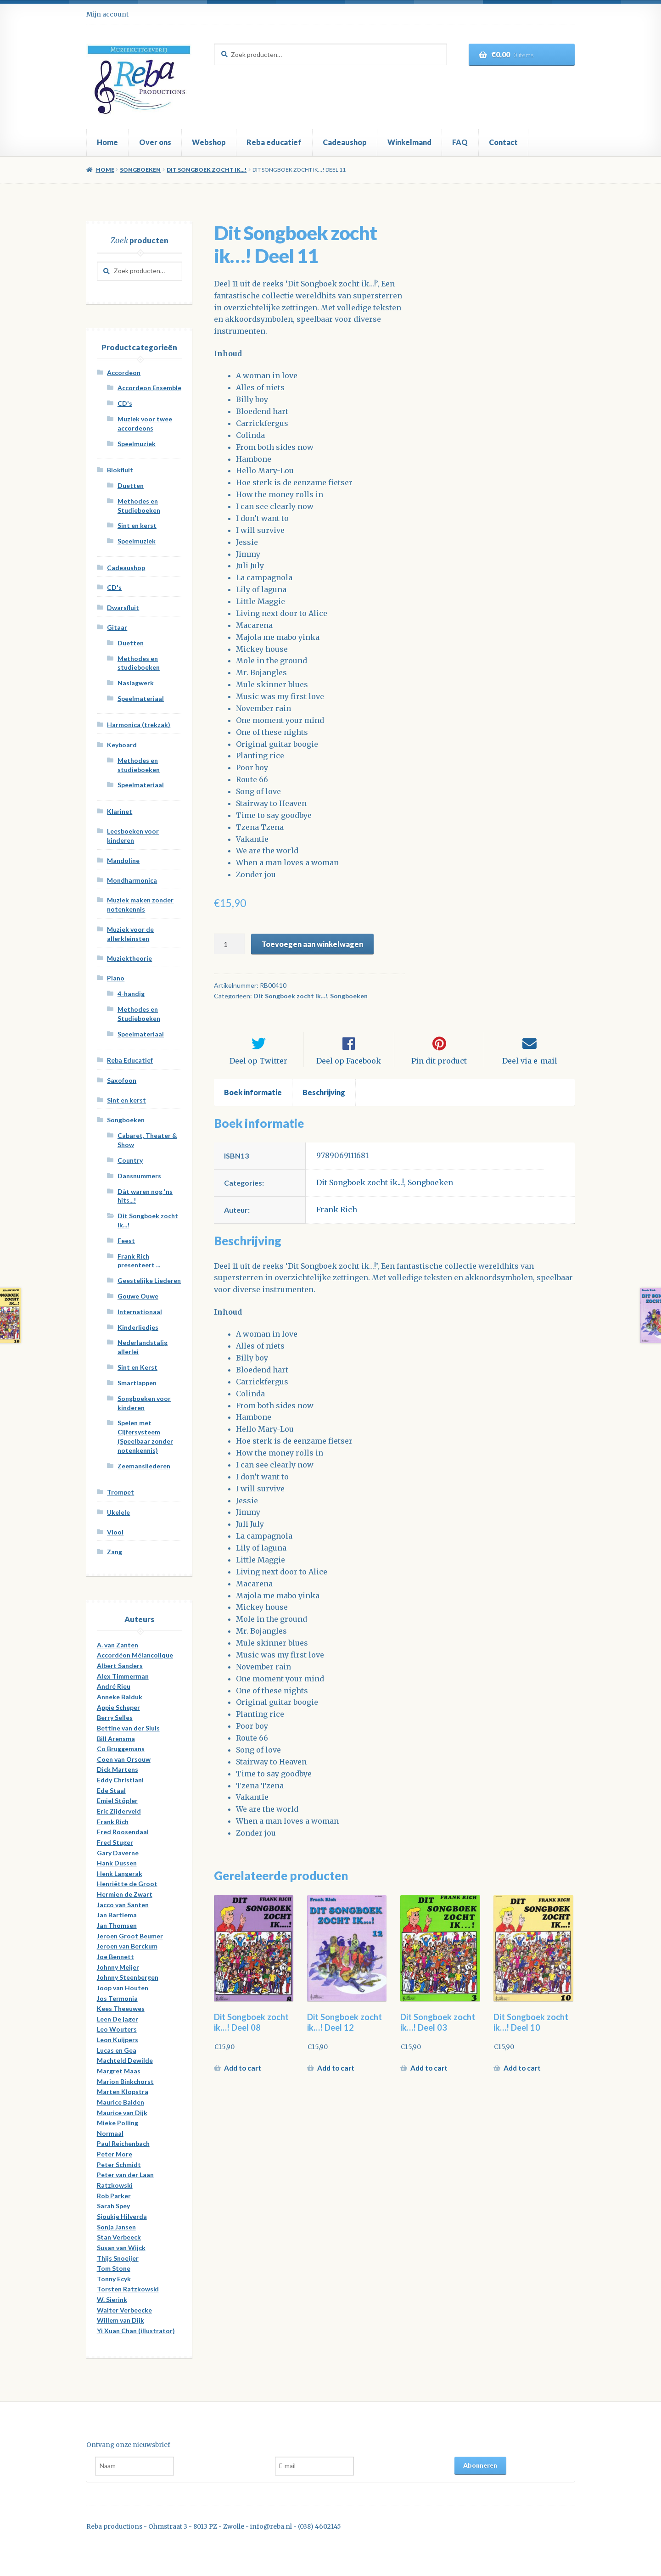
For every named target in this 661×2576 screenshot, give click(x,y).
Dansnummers (139, 1176)
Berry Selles (115, 1717)
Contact (503, 142)
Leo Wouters (117, 2029)
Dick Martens (117, 1769)
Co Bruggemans (121, 1749)
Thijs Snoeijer (118, 2258)
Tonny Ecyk (114, 2279)
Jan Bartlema (117, 1915)
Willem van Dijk (120, 2320)
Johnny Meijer (118, 1967)
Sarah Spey (113, 2206)
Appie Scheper (118, 1707)
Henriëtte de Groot (127, 1883)
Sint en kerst (137, 525)
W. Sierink (112, 2299)
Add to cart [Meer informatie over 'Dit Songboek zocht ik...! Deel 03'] (429, 2076)
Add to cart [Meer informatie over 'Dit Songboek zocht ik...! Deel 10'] (522, 2076)
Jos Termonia (117, 1998)
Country (130, 1160)
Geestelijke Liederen (149, 1280)
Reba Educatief (130, 1060)
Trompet (120, 1492)
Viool (115, 1532)
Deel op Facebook (348, 1069)
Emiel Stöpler (117, 1800)
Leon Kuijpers (117, 2040)
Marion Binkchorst (125, 2081)
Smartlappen (137, 1383)
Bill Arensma (116, 1738)
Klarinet (119, 811)
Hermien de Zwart (124, 1894)
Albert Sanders (120, 1665)
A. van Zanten (117, 1645)
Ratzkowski (115, 2185)
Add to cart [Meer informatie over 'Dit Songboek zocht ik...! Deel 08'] (242, 2076)
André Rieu (113, 1686)
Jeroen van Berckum (127, 1946)
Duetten (131, 485)
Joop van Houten (122, 1988)
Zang (114, 1552)
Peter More (114, 2154)
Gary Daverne (118, 1853)
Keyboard (122, 745)
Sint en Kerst (137, 1367)
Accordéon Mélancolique (135, 1655)
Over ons (155, 142)
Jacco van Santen (123, 1905)
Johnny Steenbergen (127, 1977)
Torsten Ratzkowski (128, 2289)
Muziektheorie (129, 958)
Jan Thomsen (117, 1925)
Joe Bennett (115, 1956)
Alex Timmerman (123, 1676)
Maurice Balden (120, 2102)
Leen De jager (117, 2019)
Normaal (110, 2133)
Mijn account (107, 14)
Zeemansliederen (144, 1466)
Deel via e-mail (529, 1069)
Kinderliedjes (138, 1327)
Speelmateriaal (141, 698)
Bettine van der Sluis (128, 1728)
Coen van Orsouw (124, 1759)
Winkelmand (409, 142)
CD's (125, 403)
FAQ (460, 142)
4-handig (131, 993)
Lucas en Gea (116, 2050)
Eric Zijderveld (119, 1811)
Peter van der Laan (125, 2174)
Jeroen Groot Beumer (130, 1936)
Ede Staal (111, 1790)
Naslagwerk (136, 683)
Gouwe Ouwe (138, 1296)
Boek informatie (253, 1100)
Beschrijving (323, 1100)
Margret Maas (118, 2071)
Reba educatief (274, 142)
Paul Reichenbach (123, 2143)
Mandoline (123, 860)
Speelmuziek (137, 444)
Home (107, 142)
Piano (115, 978)
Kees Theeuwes (121, 2008)
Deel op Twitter (258, 1069)
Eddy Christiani (120, 1780)
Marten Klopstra (122, 2091)
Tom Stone (113, 2268)
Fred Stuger (115, 1842)
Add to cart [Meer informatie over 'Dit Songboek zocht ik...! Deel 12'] (335, 2076)
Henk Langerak (119, 1873)
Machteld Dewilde (125, 2060)
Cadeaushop (345, 142)
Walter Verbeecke (124, 2310)
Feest (126, 1240)
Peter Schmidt (119, 2164)
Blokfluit (120, 470)
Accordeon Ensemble (149, 388)
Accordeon (123, 372)
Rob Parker (114, 2196)
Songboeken (140, 169)
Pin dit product (439, 1069)
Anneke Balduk (119, 1697)
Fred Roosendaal (123, 1832)
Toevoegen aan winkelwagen (312, 944)
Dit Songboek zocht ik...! (206, 169)
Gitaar (117, 627)
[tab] (253, 1100)
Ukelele (118, 1512)
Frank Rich (336, 1217)
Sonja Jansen (116, 2227)
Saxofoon (121, 1080)
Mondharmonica (132, 880)
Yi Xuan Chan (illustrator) (136, 2331)
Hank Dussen (117, 1863)
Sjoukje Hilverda (122, 2216)
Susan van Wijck (121, 2247)
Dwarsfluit (123, 607)
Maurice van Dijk (122, 2113)
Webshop (209, 142)
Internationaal (140, 1312)
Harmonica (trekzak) (138, 724)
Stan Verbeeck (119, 2237)
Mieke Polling (117, 2123)
